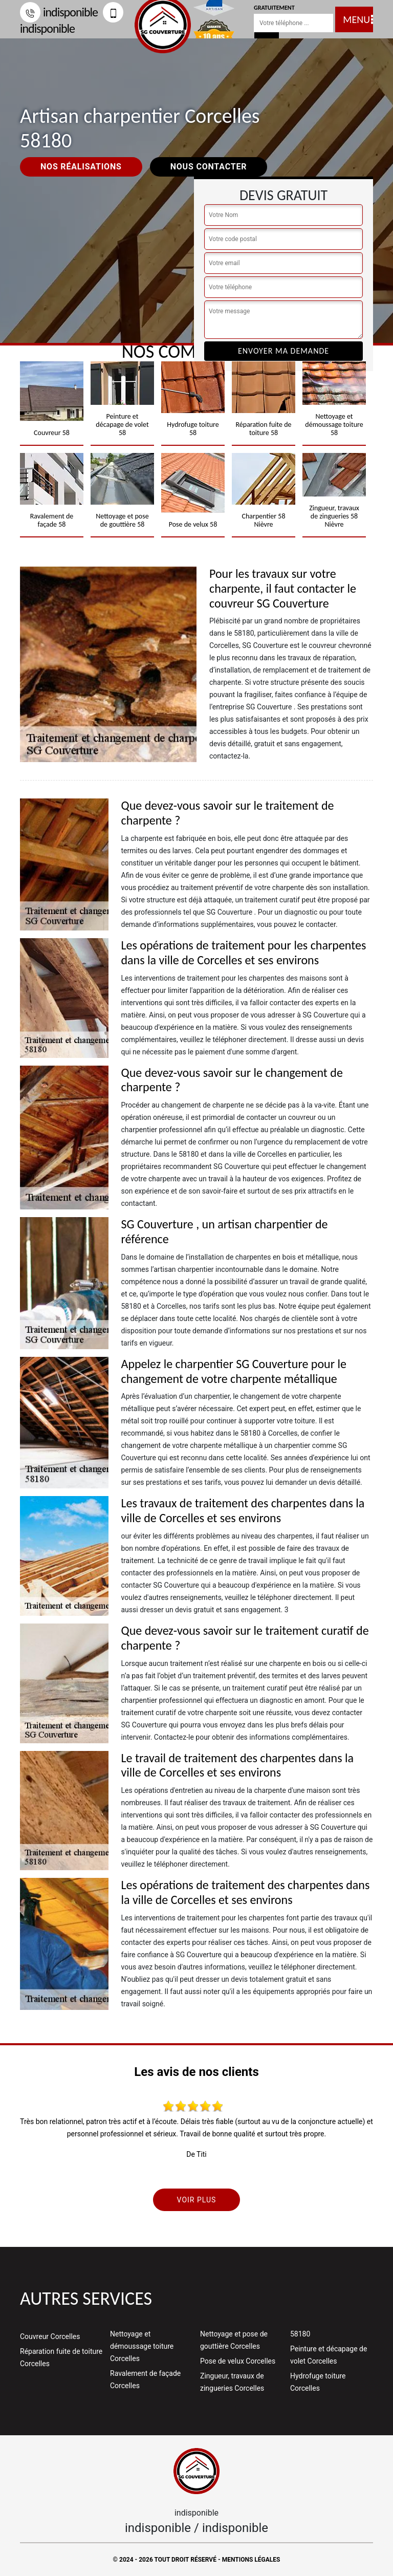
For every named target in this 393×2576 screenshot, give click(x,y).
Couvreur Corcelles (50, 2336)
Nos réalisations (81, 166)
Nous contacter (208, 166)
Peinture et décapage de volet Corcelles (328, 2355)
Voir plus (196, 2200)
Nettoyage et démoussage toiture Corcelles (141, 2346)
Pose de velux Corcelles (237, 2361)
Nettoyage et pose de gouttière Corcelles (234, 2340)
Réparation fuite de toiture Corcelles (61, 2357)
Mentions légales (251, 2559)
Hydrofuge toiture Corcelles (318, 2382)
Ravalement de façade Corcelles (145, 2379)
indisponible (59, 12)
